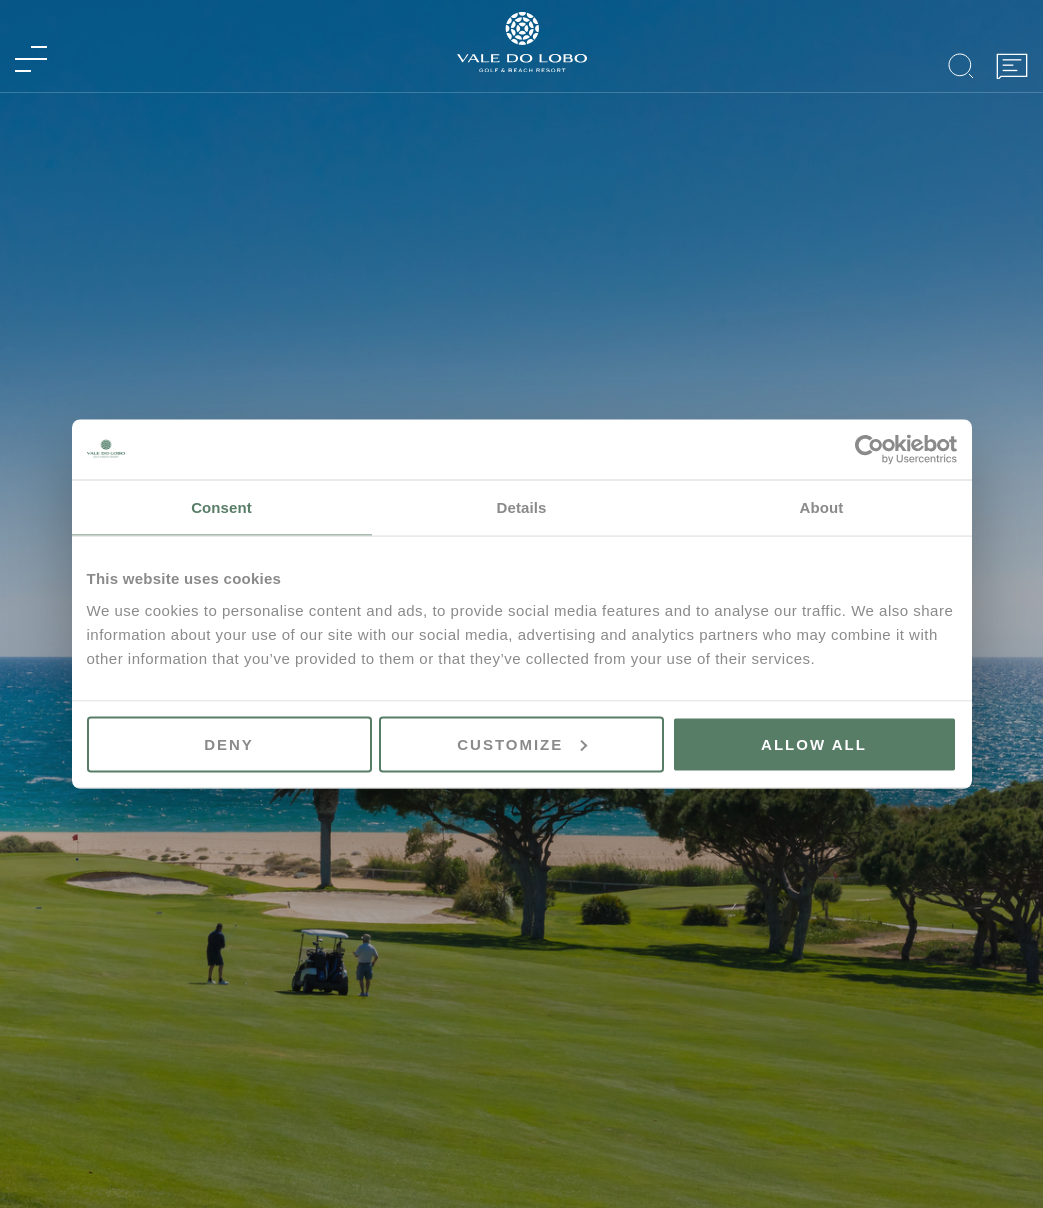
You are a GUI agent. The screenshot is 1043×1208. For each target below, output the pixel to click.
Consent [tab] (221, 507)
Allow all (814, 743)
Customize (522, 743)
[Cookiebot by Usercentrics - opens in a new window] (869, 450)
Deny (229, 743)
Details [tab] (522, 507)
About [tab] (822, 507)
